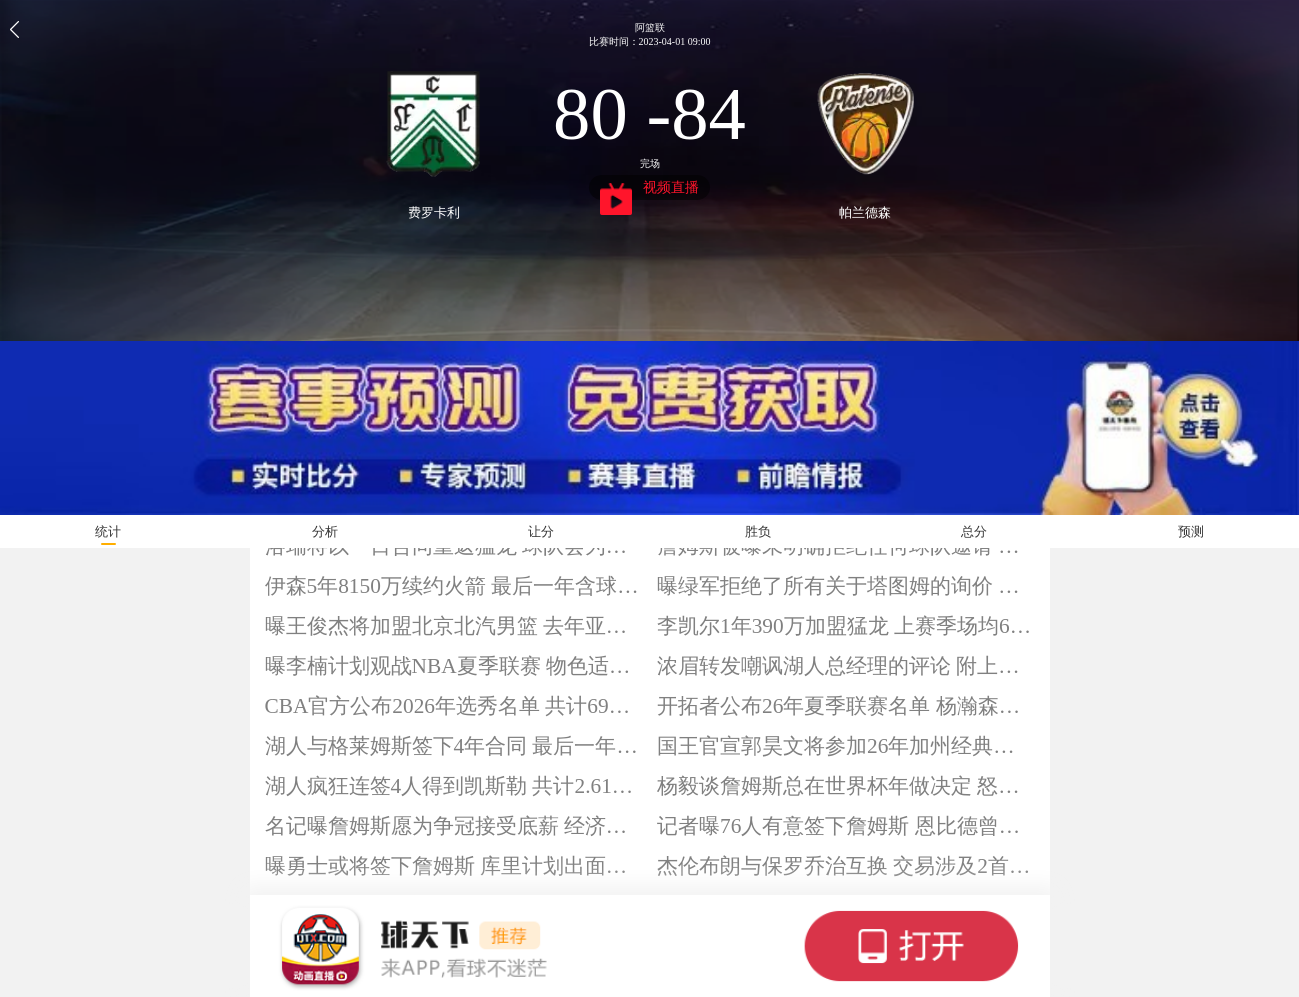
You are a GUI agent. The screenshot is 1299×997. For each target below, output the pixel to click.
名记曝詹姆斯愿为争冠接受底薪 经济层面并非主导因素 (454, 826)
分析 (325, 531)
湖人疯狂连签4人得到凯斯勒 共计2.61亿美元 (454, 786)
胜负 (758, 531)
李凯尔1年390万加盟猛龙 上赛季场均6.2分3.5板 (846, 626)
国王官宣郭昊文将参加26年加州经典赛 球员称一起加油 (846, 746)
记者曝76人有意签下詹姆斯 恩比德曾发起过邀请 (846, 826)
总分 (974, 531)
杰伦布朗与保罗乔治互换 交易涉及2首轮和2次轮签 (846, 866)
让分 (541, 531)
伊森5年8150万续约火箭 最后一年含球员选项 (454, 586)
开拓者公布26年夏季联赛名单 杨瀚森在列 (846, 706)
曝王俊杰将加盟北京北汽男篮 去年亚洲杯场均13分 (454, 626)
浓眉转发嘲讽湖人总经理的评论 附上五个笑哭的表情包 (846, 666)
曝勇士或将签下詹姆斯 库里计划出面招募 (454, 866)
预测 (1191, 531)
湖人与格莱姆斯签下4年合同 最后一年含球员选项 (454, 746)
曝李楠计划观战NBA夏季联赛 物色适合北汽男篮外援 (454, 666)
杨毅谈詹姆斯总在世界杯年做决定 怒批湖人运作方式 (846, 786)
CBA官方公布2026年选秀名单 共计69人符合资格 (454, 706)
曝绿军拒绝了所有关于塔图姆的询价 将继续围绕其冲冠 (846, 586)
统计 (108, 531)
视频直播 (649, 190)
